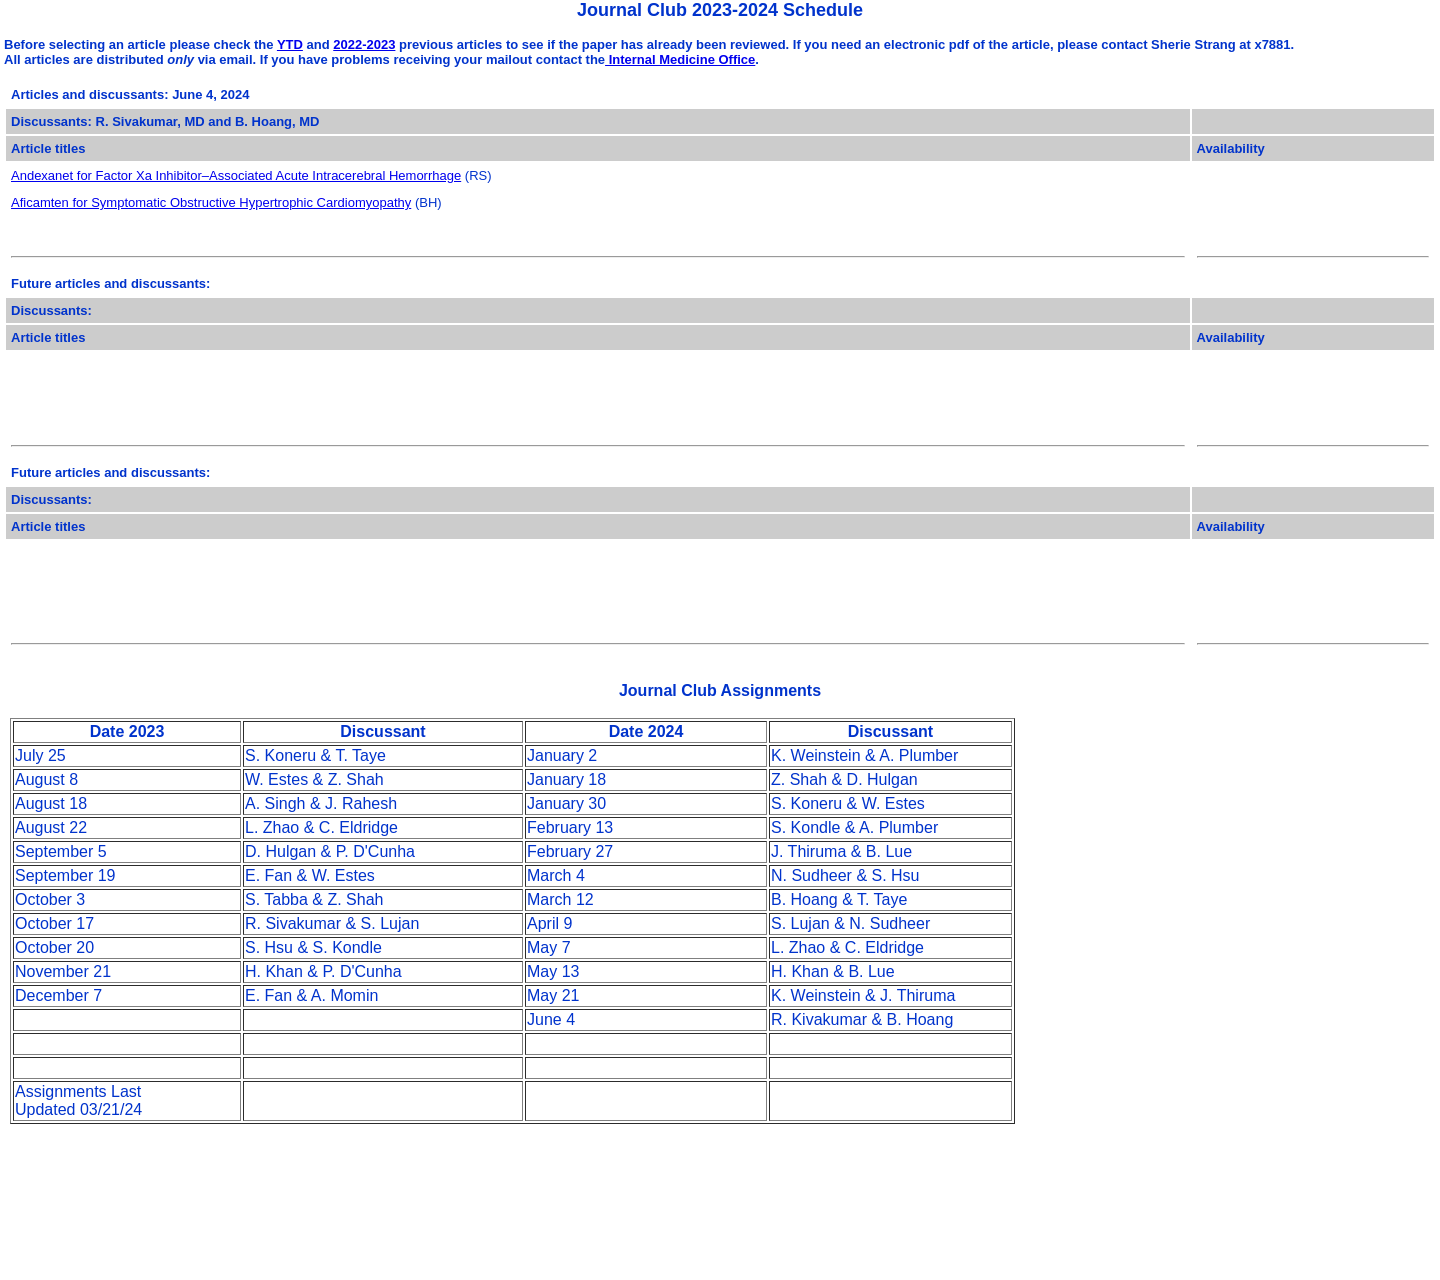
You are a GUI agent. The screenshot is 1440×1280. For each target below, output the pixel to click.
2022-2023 (364, 44)
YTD (290, 44)
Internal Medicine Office (680, 59)
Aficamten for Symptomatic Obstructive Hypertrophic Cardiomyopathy (211, 202)
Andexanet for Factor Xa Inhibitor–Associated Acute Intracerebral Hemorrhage (236, 175)
